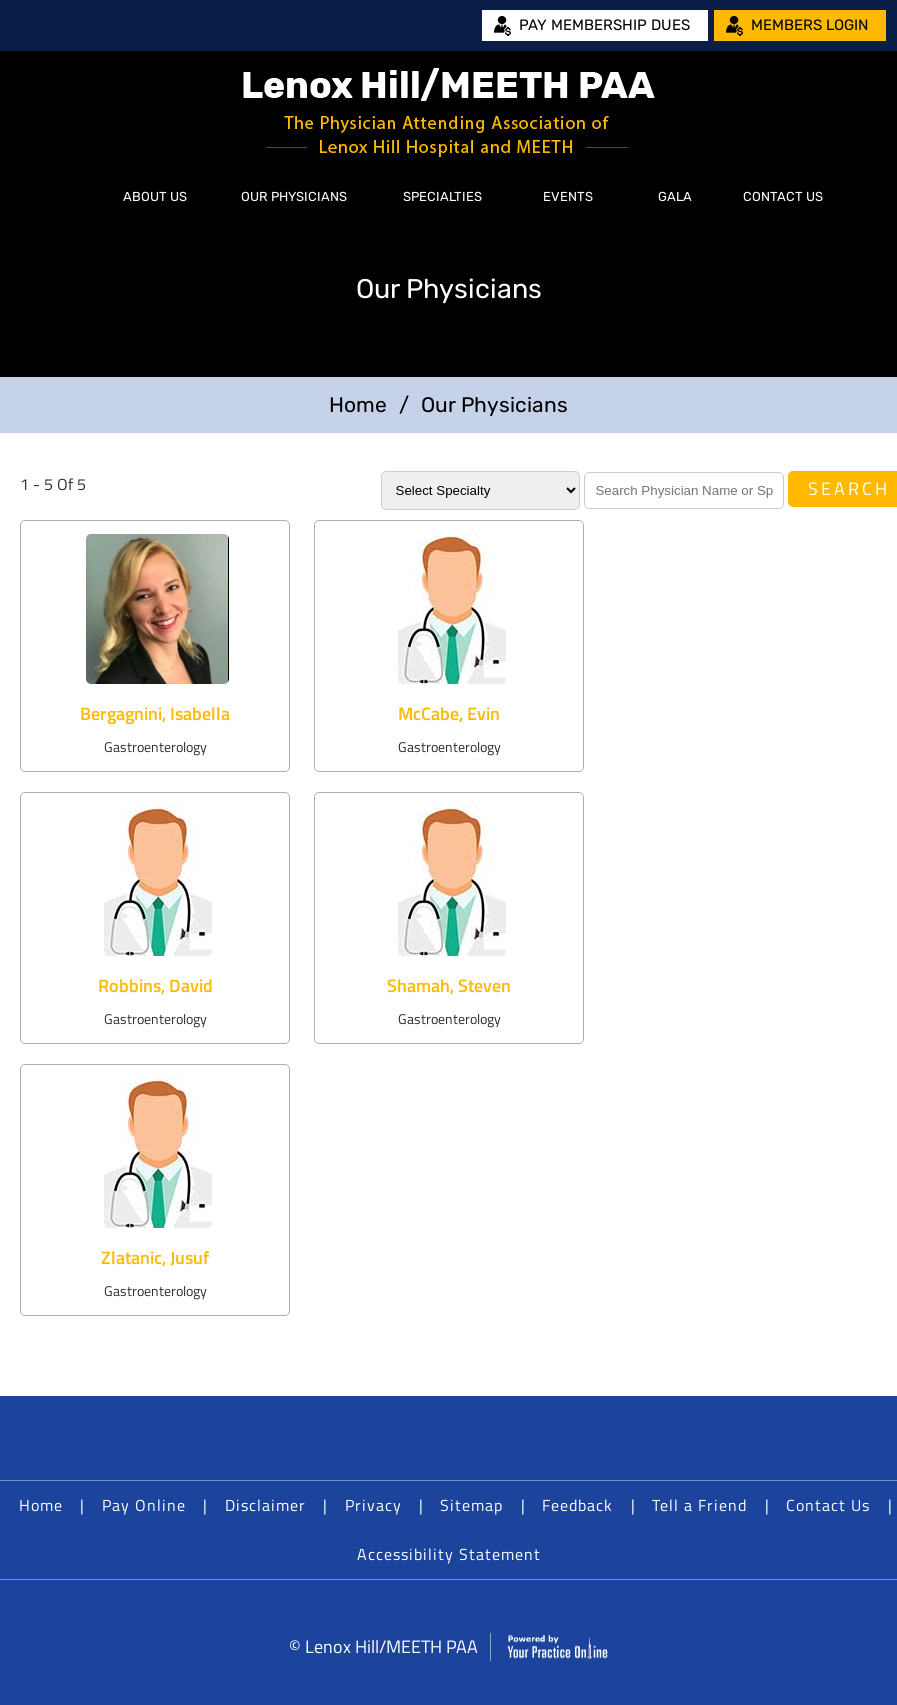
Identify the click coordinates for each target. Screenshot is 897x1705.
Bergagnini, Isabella (155, 713)
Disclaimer (265, 1505)
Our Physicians (294, 196)
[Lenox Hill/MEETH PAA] (449, 112)
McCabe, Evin (449, 713)
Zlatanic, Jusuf (155, 1257)
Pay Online (144, 1505)
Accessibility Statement (449, 1554)
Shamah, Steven (449, 985)
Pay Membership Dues (604, 25)
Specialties (442, 196)
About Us (155, 196)
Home (76, 197)
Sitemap (471, 1505)
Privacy (373, 1505)
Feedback (577, 1505)
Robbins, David (155, 985)
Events (568, 196)
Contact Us (783, 196)
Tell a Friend (699, 1505)
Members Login (809, 25)
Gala (675, 196)
